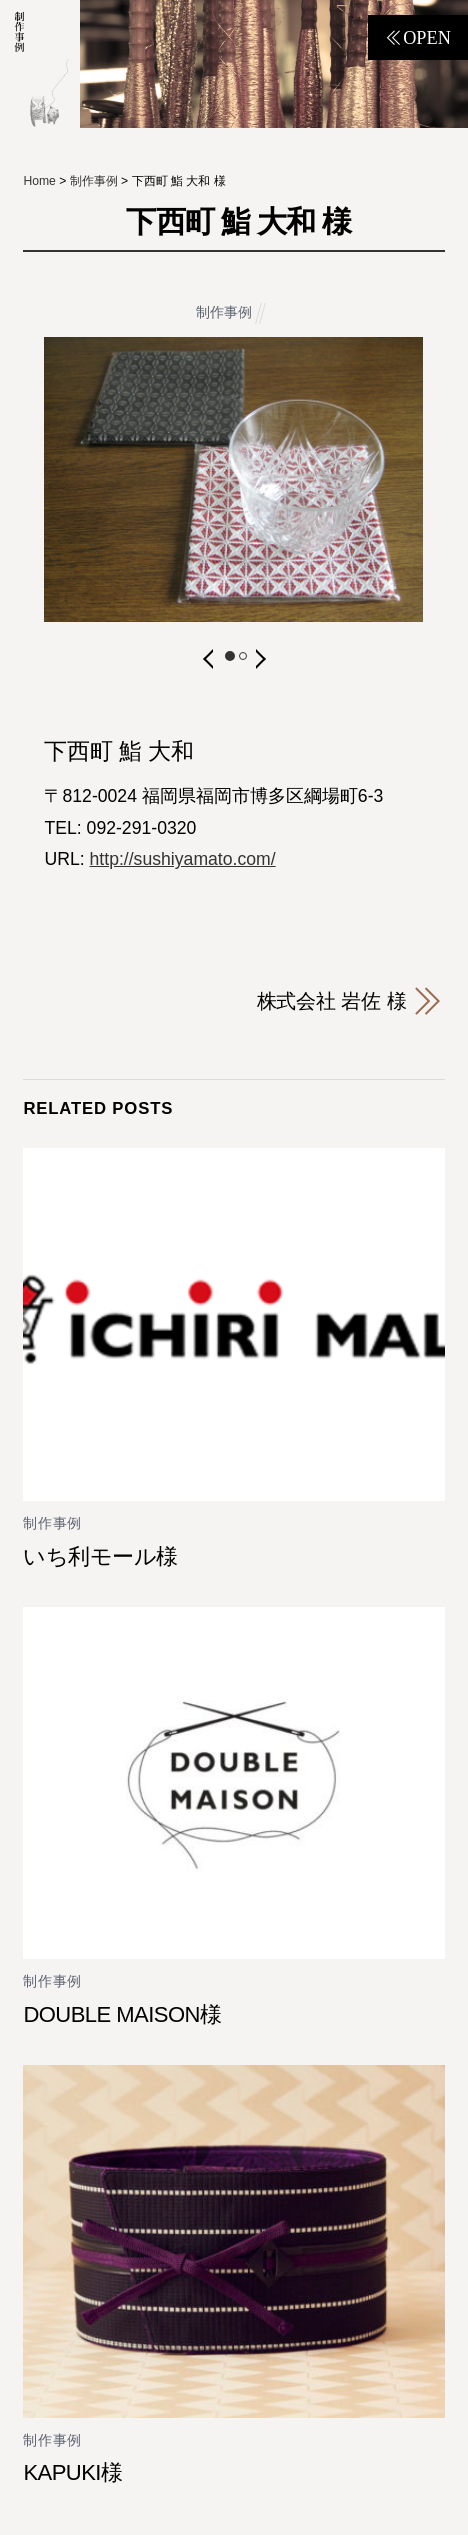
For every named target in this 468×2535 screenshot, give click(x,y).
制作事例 (224, 312)
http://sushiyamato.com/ (183, 859)
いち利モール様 (100, 1556)
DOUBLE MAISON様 (122, 2014)
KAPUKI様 (72, 2472)
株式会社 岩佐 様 (332, 1001)
